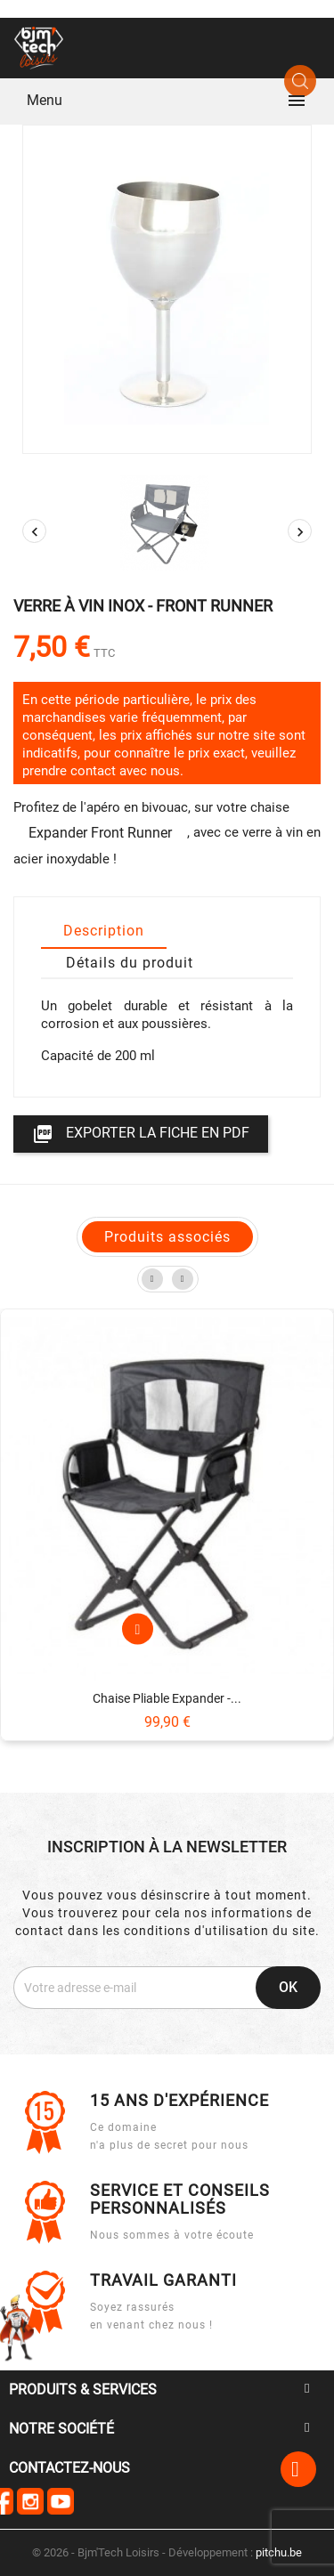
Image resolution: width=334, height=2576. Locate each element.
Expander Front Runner (100, 832)
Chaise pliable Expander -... (167, 1698)
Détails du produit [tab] (129, 962)
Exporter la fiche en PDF (140, 1134)
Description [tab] (103, 930)
